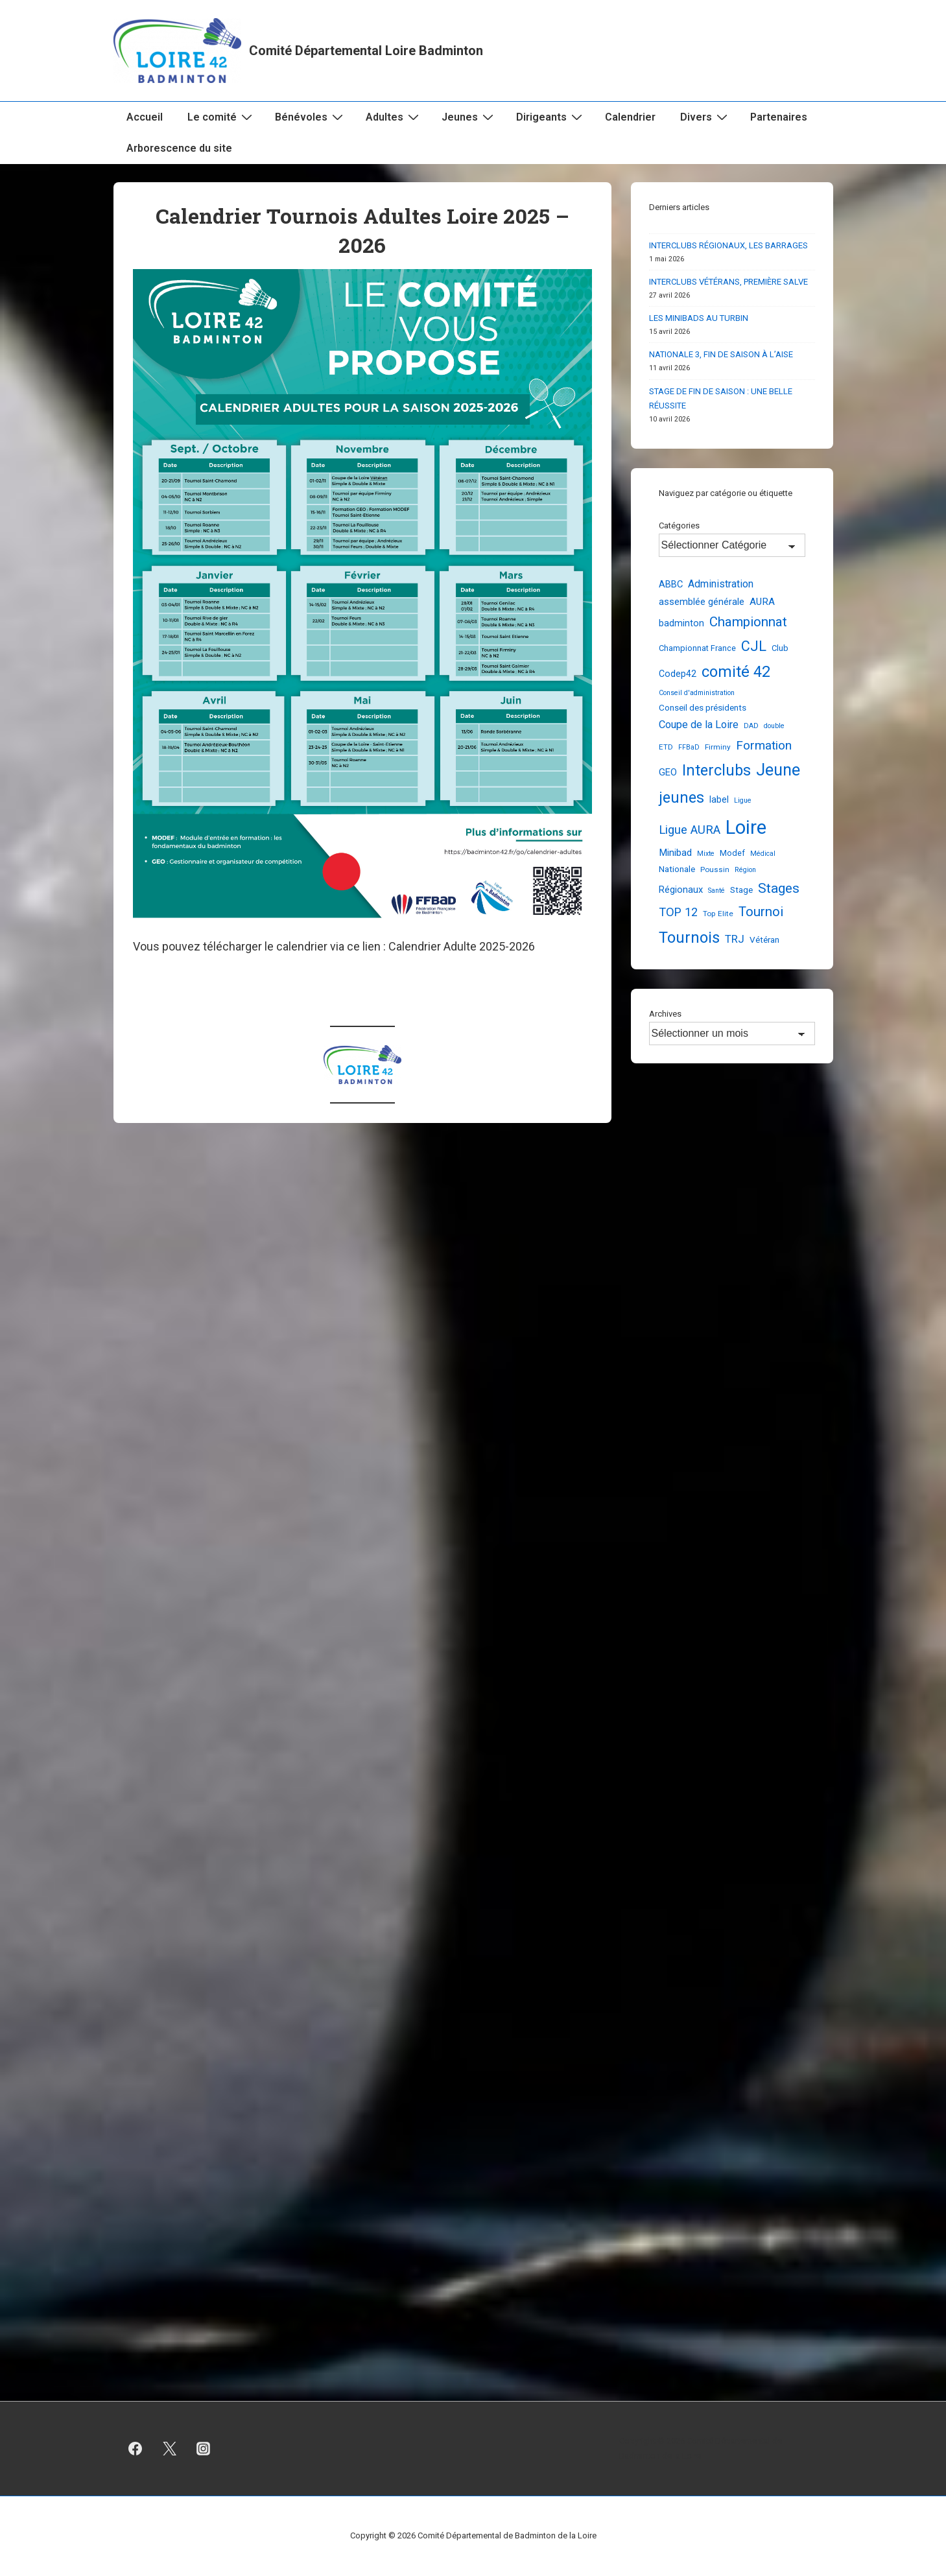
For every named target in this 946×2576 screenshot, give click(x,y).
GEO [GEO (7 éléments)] (668, 772)
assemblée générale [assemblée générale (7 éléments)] (701, 602)
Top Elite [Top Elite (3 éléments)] (718, 913)
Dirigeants (550, 117)
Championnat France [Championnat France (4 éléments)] (697, 648)
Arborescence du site (179, 148)
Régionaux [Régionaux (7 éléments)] (681, 889)
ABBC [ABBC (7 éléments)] (671, 584)
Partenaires (778, 117)
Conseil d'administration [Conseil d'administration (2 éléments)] (697, 693)
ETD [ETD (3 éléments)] (666, 746)
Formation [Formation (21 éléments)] (764, 745)
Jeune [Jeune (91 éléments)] (778, 770)
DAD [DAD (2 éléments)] (751, 726)
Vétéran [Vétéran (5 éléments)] (764, 939)
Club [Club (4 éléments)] (780, 648)
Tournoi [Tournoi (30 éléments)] (761, 911)
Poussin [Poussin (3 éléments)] (714, 869)
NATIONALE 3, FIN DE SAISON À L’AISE (721, 354)
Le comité (221, 117)
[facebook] (135, 2449)
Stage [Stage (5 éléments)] (741, 889)
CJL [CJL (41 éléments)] (753, 646)
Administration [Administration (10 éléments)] (720, 584)
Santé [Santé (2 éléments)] (716, 890)
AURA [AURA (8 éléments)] (762, 602)
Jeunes (469, 117)
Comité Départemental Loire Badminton (366, 50)
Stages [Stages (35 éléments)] (778, 888)
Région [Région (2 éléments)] (745, 870)
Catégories (679, 525)
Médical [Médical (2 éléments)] (762, 853)
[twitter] (169, 2449)
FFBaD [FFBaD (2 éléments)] (689, 747)
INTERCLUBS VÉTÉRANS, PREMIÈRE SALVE (728, 282)
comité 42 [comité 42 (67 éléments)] (736, 672)
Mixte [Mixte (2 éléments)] (706, 853)
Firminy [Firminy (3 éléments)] (718, 746)
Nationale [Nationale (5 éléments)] (677, 869)
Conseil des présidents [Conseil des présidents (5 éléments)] (702, 707)
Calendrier (630, 117)
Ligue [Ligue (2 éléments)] (742, 800)
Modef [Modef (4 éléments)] (732, 853)
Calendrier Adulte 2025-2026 (461, 946)
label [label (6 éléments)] (719, 799)
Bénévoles (310, 117)
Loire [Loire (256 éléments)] (746, 827)
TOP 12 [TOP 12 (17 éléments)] (678, 912)
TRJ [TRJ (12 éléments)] (734, 938)
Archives (665, 1014)
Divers (705, 117)
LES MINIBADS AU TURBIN (698, 318)
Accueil (144, 117)
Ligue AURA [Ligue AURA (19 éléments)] (689, 830)
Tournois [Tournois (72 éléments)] (689, 937)
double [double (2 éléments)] (774, 726)
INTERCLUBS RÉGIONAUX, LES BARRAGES (728, 245)
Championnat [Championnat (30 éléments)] (748, 622)
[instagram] (203, 2449)
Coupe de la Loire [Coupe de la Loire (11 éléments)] (699, 724)
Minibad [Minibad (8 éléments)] (675, 852)
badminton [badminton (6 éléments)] (681, 623)
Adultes (394, 117)
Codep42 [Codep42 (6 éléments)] (677, 673)
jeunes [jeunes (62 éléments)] (681, 797)
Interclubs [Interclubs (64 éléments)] (716, 770)
